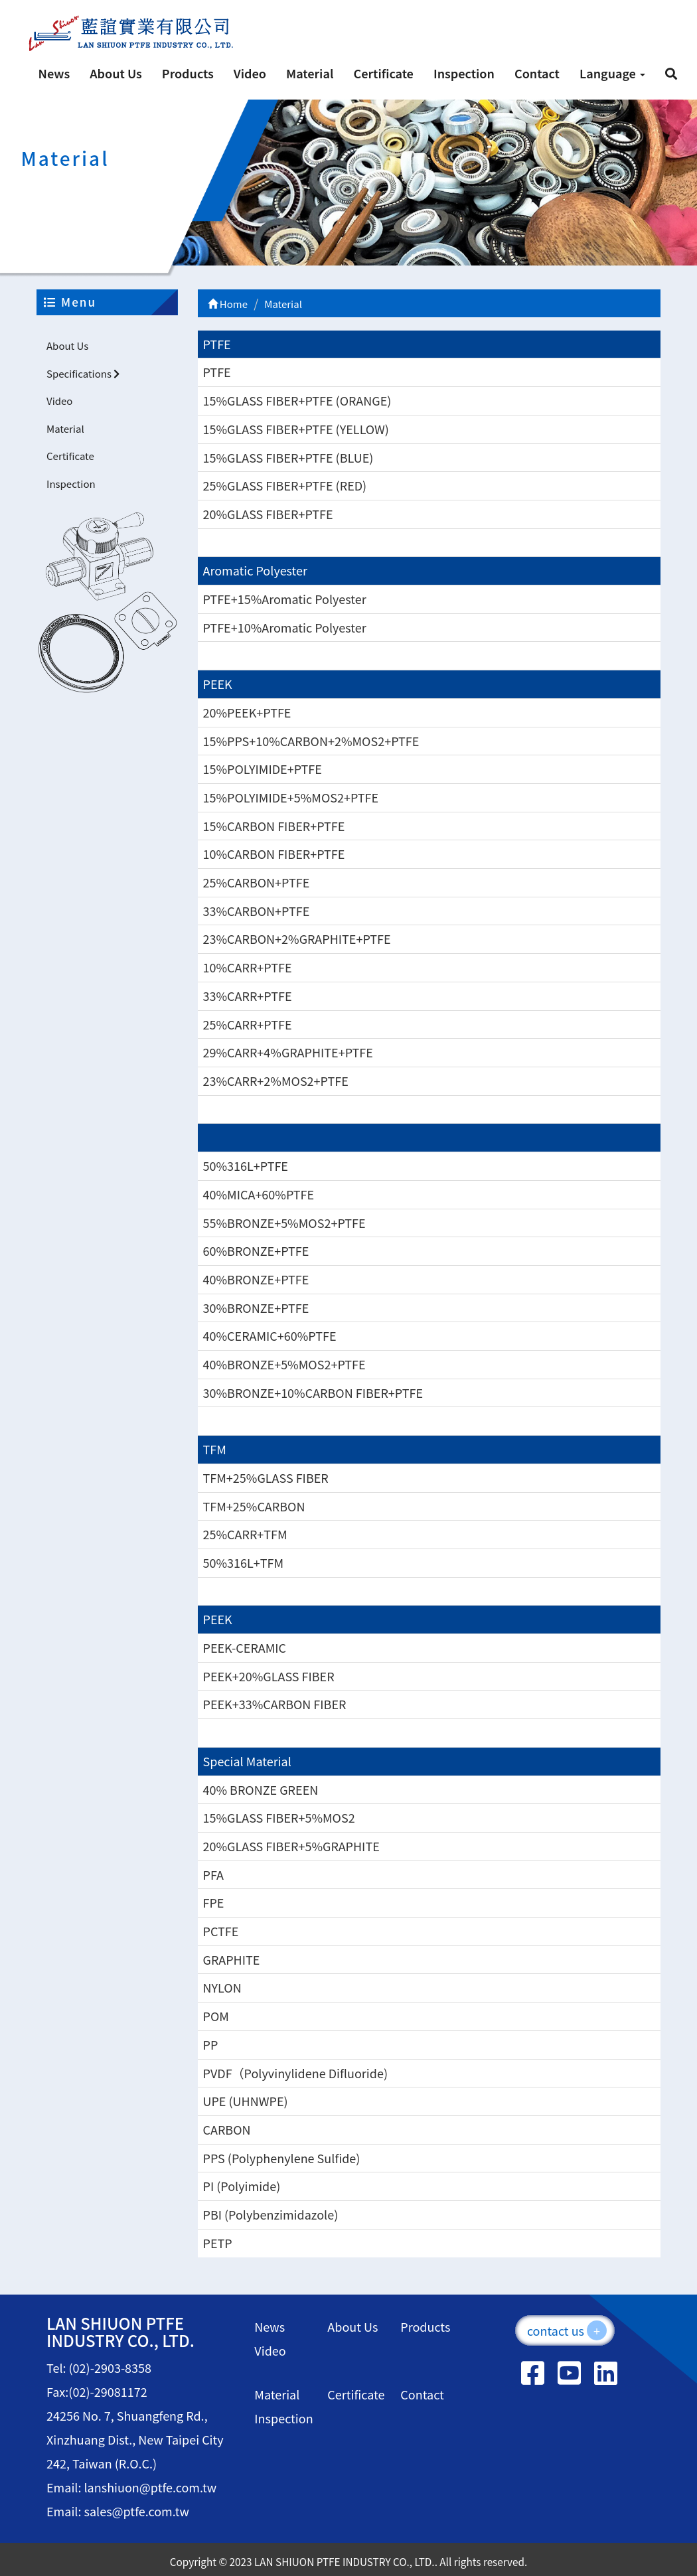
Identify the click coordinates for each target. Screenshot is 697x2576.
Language (612, 73)
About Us (116, 73)
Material (309, 73)
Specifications (82, 373)
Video (250, 73)
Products (188, 73)
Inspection (464, 73)
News (54, 73)
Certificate (383, 73)
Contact (537, 73)
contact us (567, 2330)
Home (228, 304)
